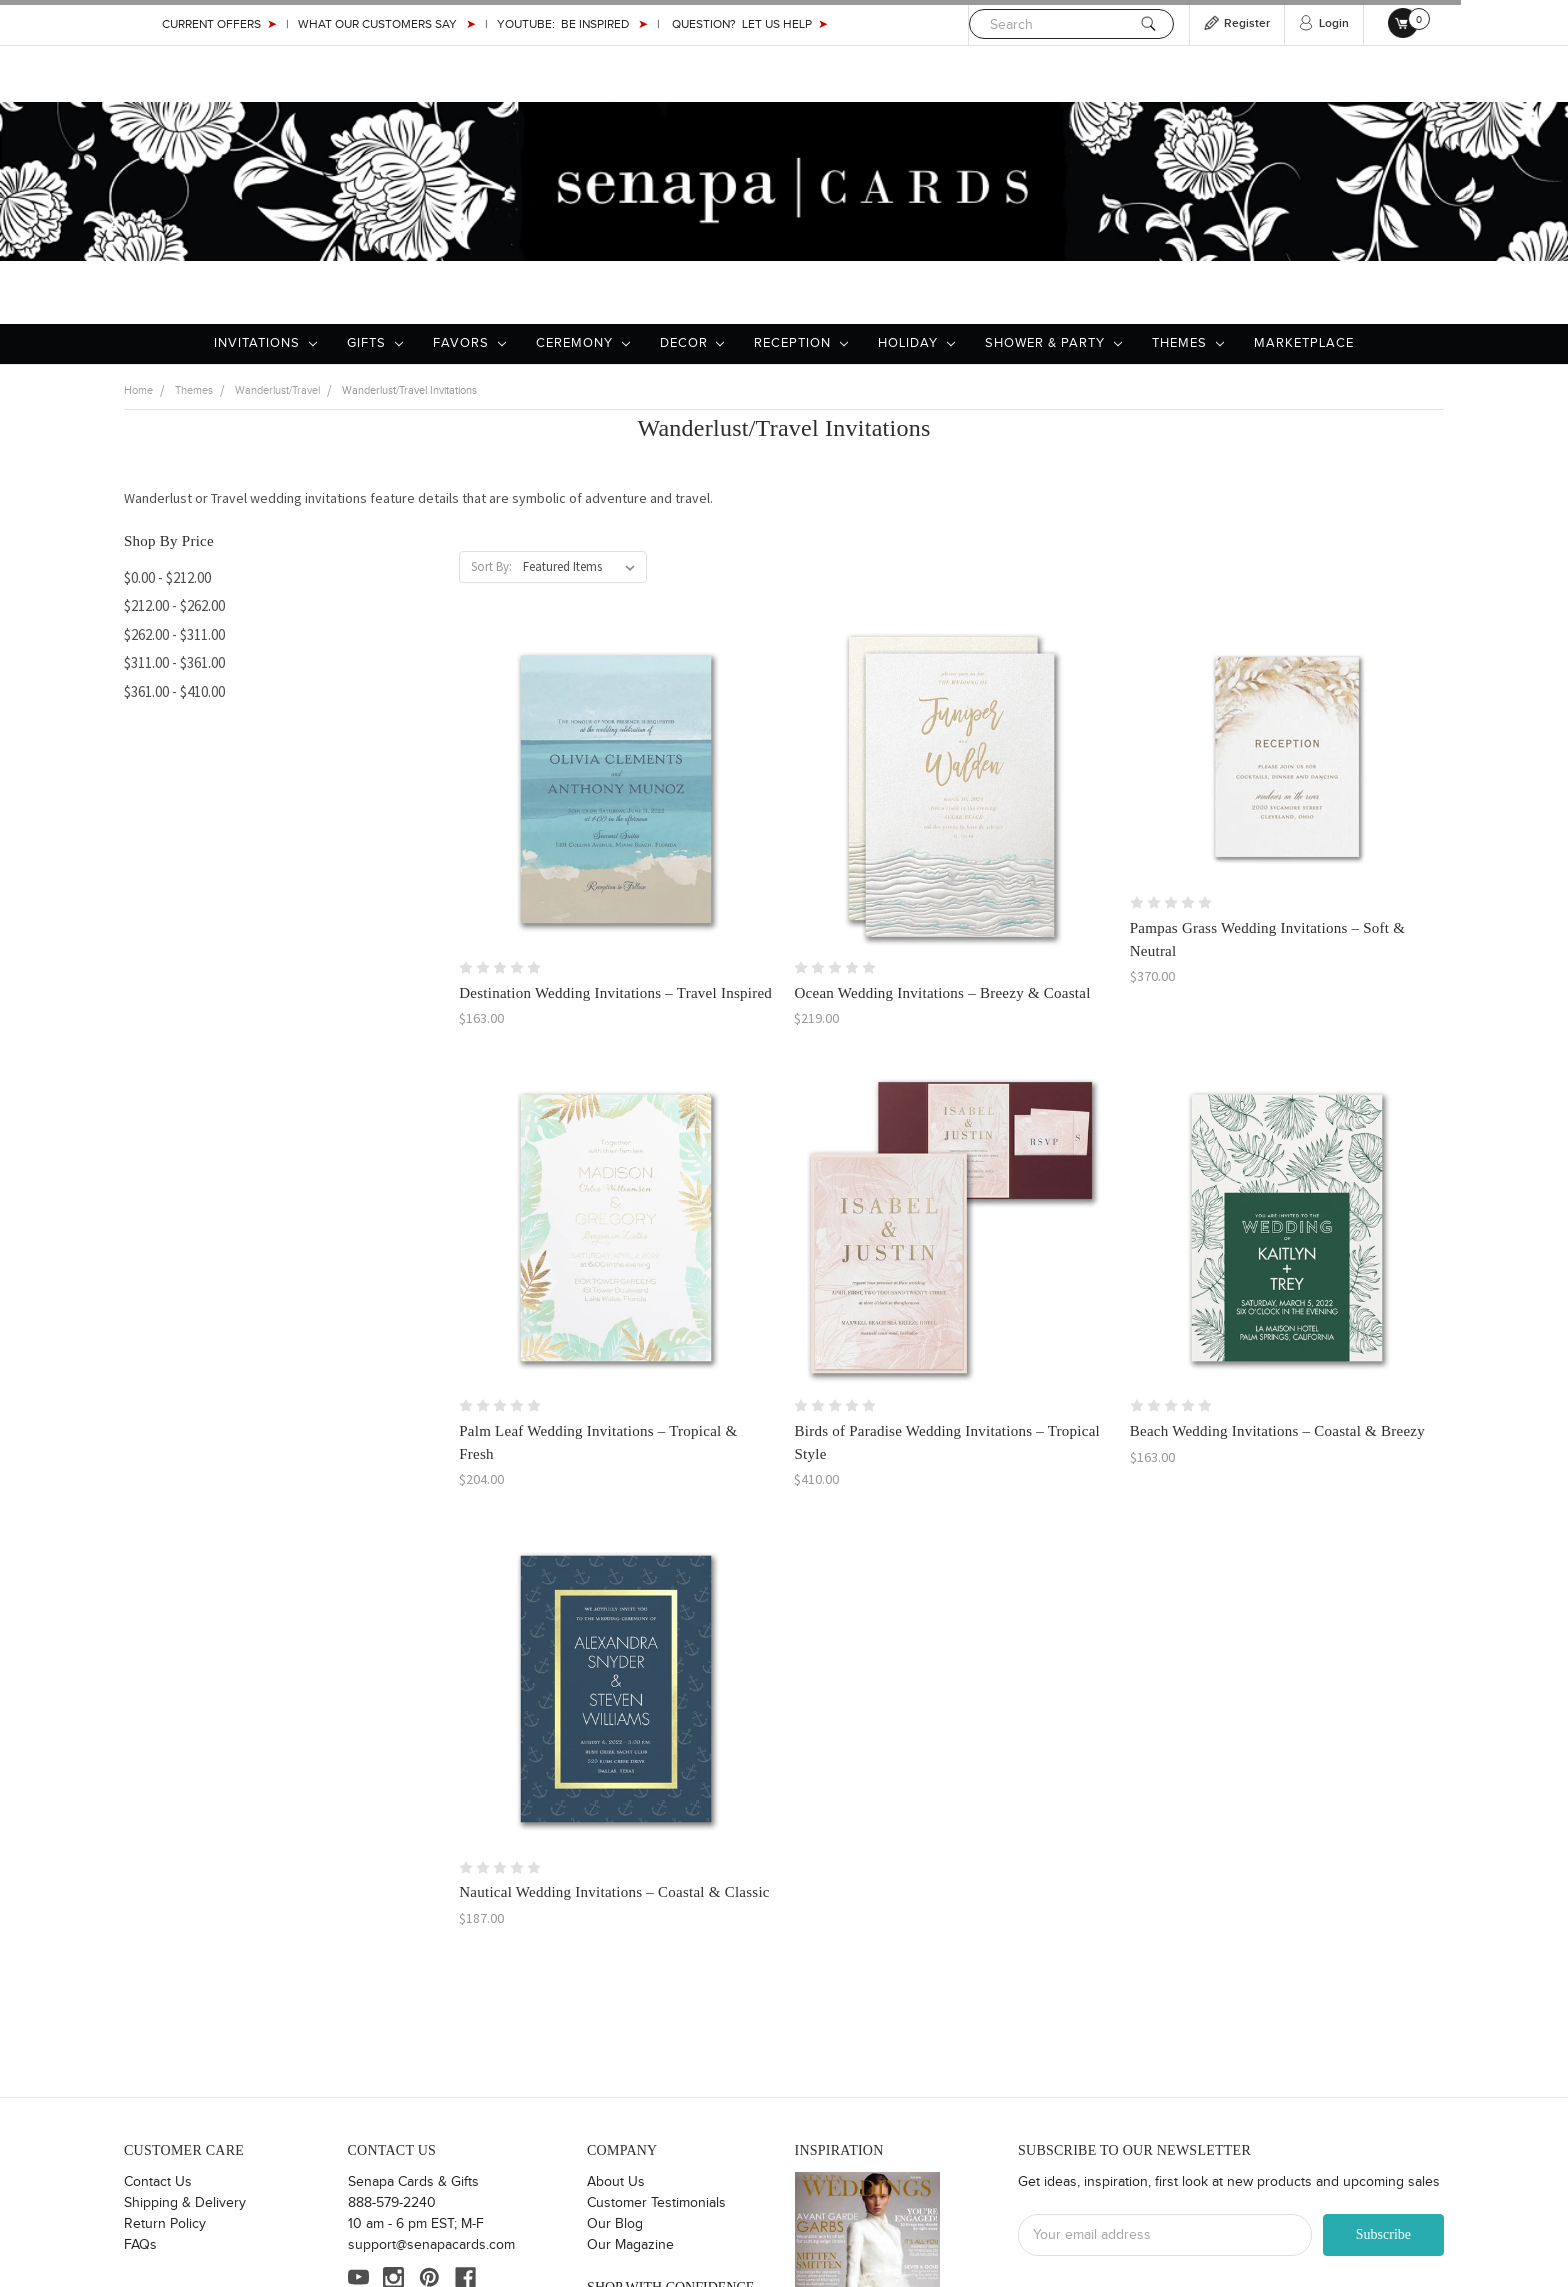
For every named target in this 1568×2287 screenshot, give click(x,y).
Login (1334, 23)
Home (138, 390)
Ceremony (583, 343)
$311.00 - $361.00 (174, 662)
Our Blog (615, 2224)
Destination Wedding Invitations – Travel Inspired (615, 993)
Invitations (265, 343)
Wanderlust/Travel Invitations (409, 390)
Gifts (375, 343)
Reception (801, 343)
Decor (692, 343)
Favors (469, 343)
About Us (616, 2182)
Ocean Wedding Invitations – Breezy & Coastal (942, 993)
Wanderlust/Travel (277, 390)
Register (1247, 23)
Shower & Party (1053, 343)
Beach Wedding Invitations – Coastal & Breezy (1277, 1431)
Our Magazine (630, 2245)
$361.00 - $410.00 (174, 691)
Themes (1188, 343)
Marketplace (1304, 343)
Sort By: (491, 566)
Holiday (916, 343)
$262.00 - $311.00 (174, 634)
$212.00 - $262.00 (174, 605)
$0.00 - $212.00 (167, 577)
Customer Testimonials (656, 2203)
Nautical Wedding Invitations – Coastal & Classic (614, 1892)
